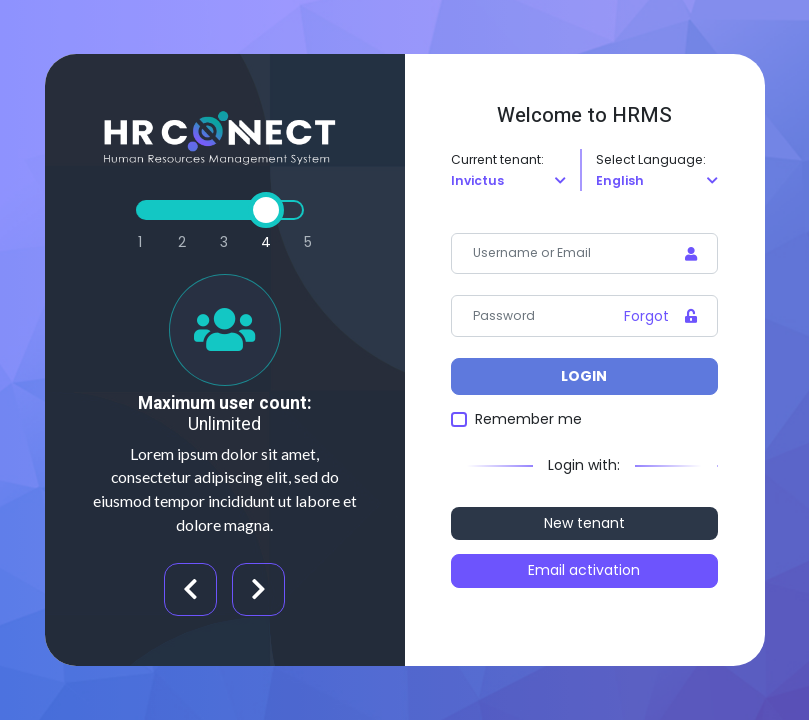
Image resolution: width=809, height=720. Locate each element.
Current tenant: (497, 159)
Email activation (584, 570)
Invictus (477, 180)
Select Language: (651, 159)
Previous (190, 589)
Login (584, 376)
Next (258, 589)
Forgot (646, 316)
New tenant (584, 523)
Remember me (528, 419)
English (620, 180)
